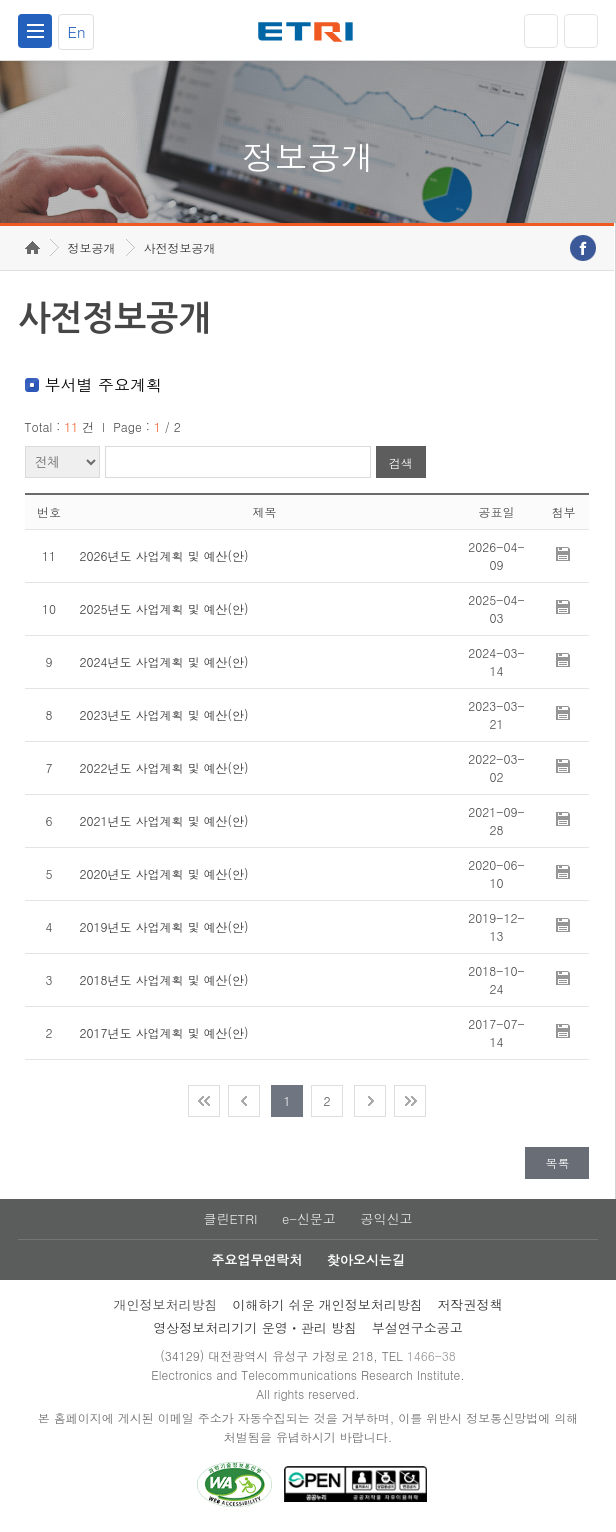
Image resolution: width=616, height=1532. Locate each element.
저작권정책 (470, 1304)
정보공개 (92, 247)
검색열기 (581, 31)
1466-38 (431, 1355)
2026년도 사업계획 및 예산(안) (164, 555)
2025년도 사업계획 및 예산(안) (164, 608)
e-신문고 (309, 1218)
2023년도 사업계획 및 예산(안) (164, 714)
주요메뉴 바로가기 (0, 0)
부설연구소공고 (417, 1327)
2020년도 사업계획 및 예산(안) (164, 873)
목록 (557, 1162)
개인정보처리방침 (165, 1304)
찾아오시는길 (366, 1259)
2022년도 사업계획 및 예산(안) (164, 767)
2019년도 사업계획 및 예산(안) (164, 926)
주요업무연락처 (256, 1259)
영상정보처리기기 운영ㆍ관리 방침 (255, 1327)
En (76, 31)
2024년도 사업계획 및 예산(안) (164, 661)
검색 (401, 462)
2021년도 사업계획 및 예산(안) (164, 820)
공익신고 (387, 1218)
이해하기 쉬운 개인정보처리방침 (327, 1304)
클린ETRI (230, 1218)
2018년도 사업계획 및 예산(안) (164, 979)
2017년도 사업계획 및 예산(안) (164, 1032)
